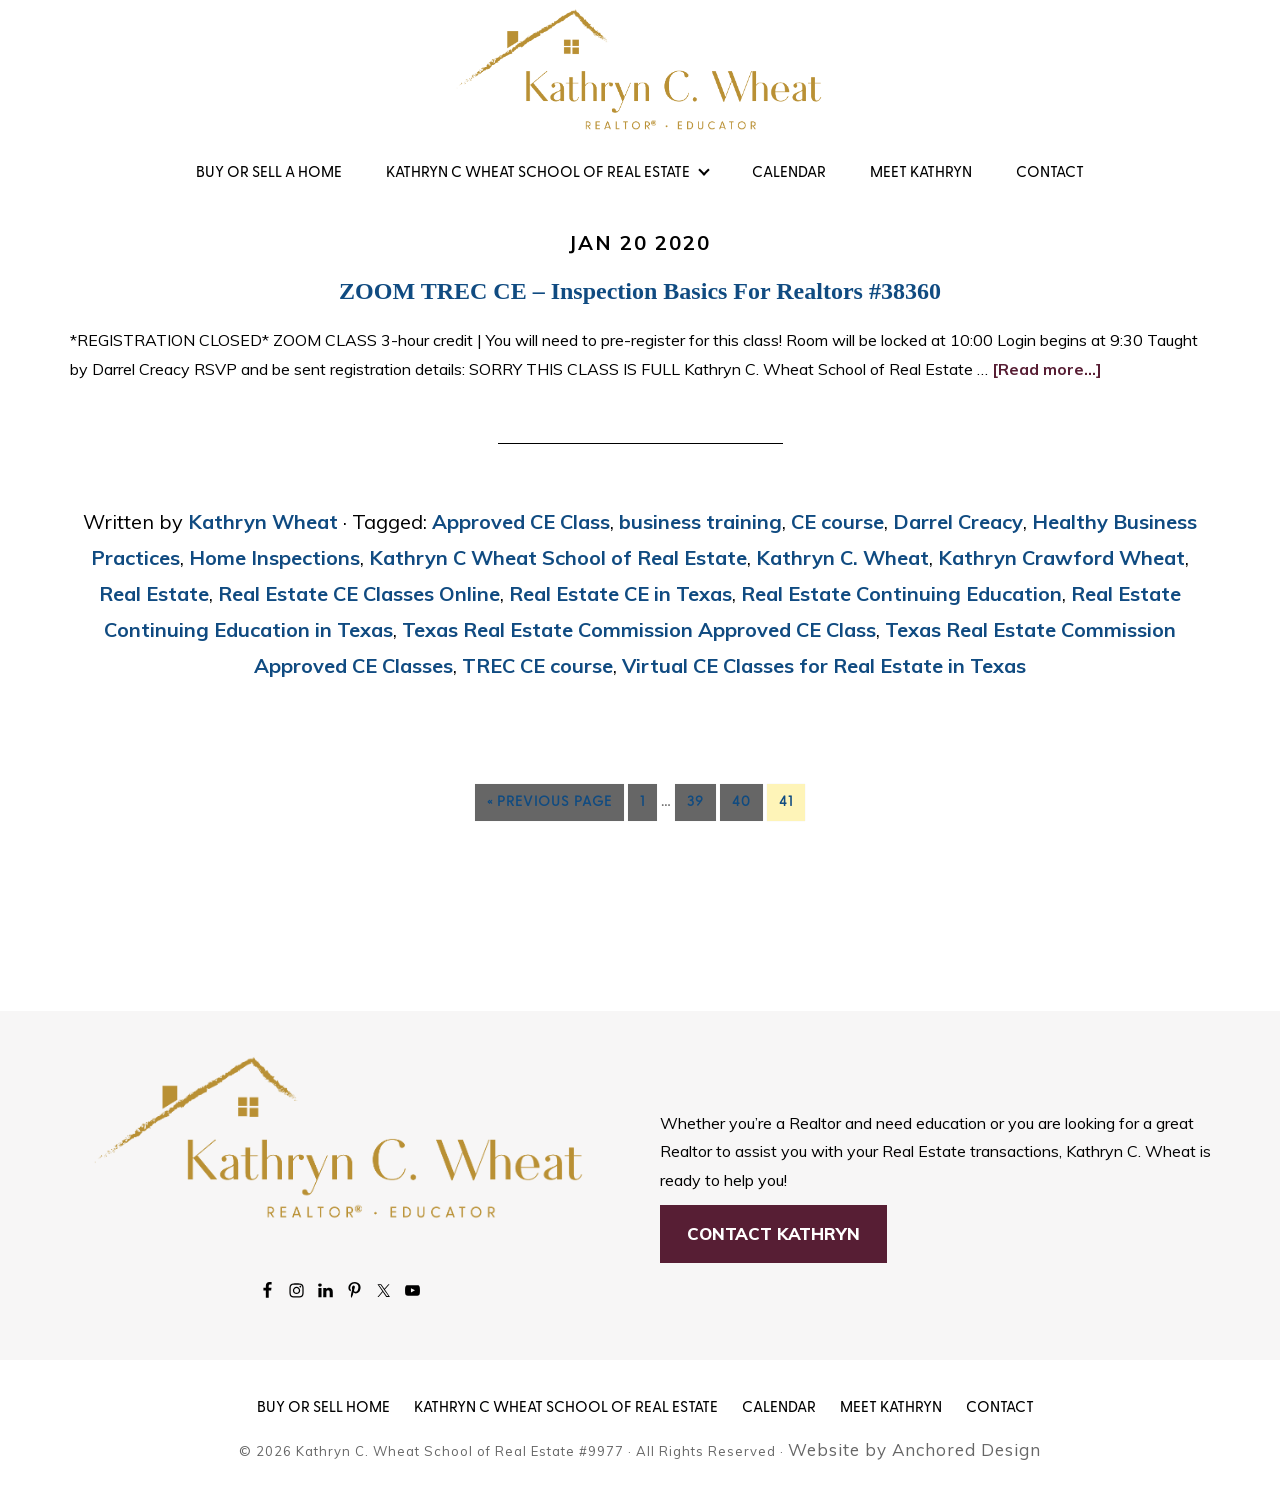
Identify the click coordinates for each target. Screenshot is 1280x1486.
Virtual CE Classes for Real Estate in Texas (824, 665)
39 (695, 802)
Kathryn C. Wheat (842, 557)
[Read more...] (1047, 369)
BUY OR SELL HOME (323, 1407)
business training (700, 521)
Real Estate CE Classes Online (359, 593)
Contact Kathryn (773, 1233)
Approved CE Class (521, 521)
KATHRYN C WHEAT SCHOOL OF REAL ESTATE (566, 1407)
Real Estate (154, 593)
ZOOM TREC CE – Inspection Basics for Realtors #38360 (640, 291)
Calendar (779, 1407)
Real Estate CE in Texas (620, 593)
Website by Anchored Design (914, 1449)
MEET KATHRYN (891, 1407)
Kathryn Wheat (640, 70)
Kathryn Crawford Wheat (1061, 557)
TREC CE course (537, 665)
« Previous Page (549, 802)
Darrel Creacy (958, 521)
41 (786, 802)
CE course (837, 521)
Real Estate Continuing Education (901, 593)
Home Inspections (274, 557)
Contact (1000, 1407)
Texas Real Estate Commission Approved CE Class (639, 629)
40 (741, 802)
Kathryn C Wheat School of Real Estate (558, 557)
